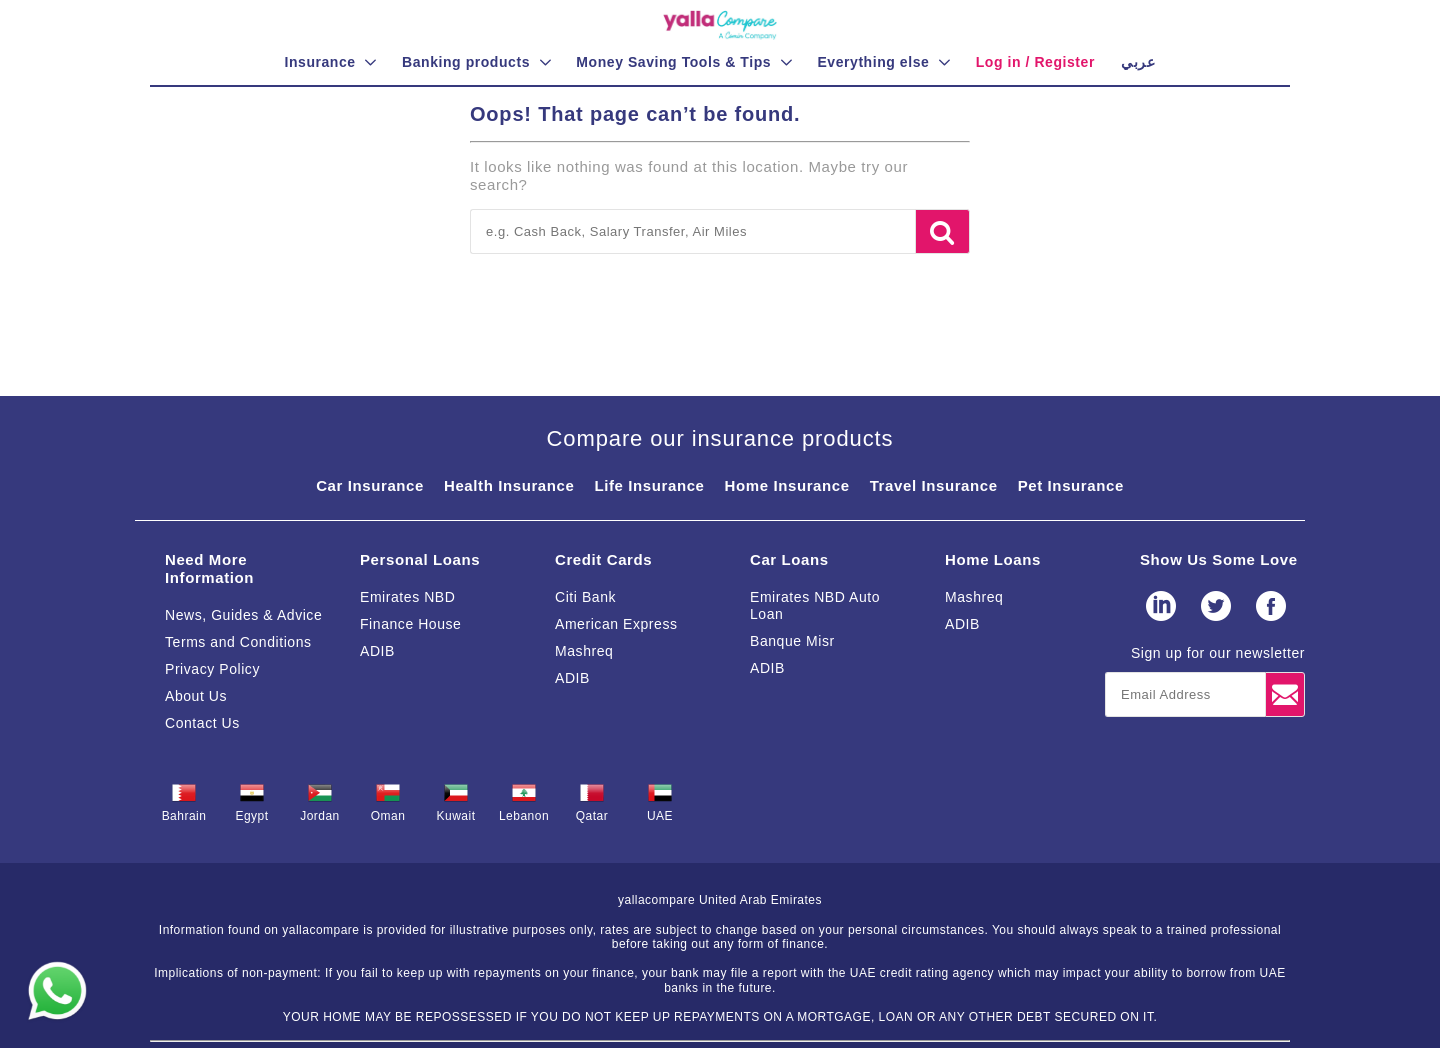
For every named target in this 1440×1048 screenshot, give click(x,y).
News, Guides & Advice (243, 615)
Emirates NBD (407, 597)
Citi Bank (585, 597)
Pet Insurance (1071, 485)
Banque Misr (792, 641)
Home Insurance (787, 485)
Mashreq (584, 651)
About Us (196, 696)
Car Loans (789, 559)
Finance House (410, 624)
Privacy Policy (212, 669)
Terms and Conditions (238, 642)
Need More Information (209, 568)
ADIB (377, 651)
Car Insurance (370, 485)
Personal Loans (420, 559)
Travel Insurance (934, 485)
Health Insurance (509, 485)
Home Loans (993, 559)
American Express (616, 624)
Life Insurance (649, 485)
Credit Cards (603, 559)
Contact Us (202, 723)
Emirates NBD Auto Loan (815, 605)
